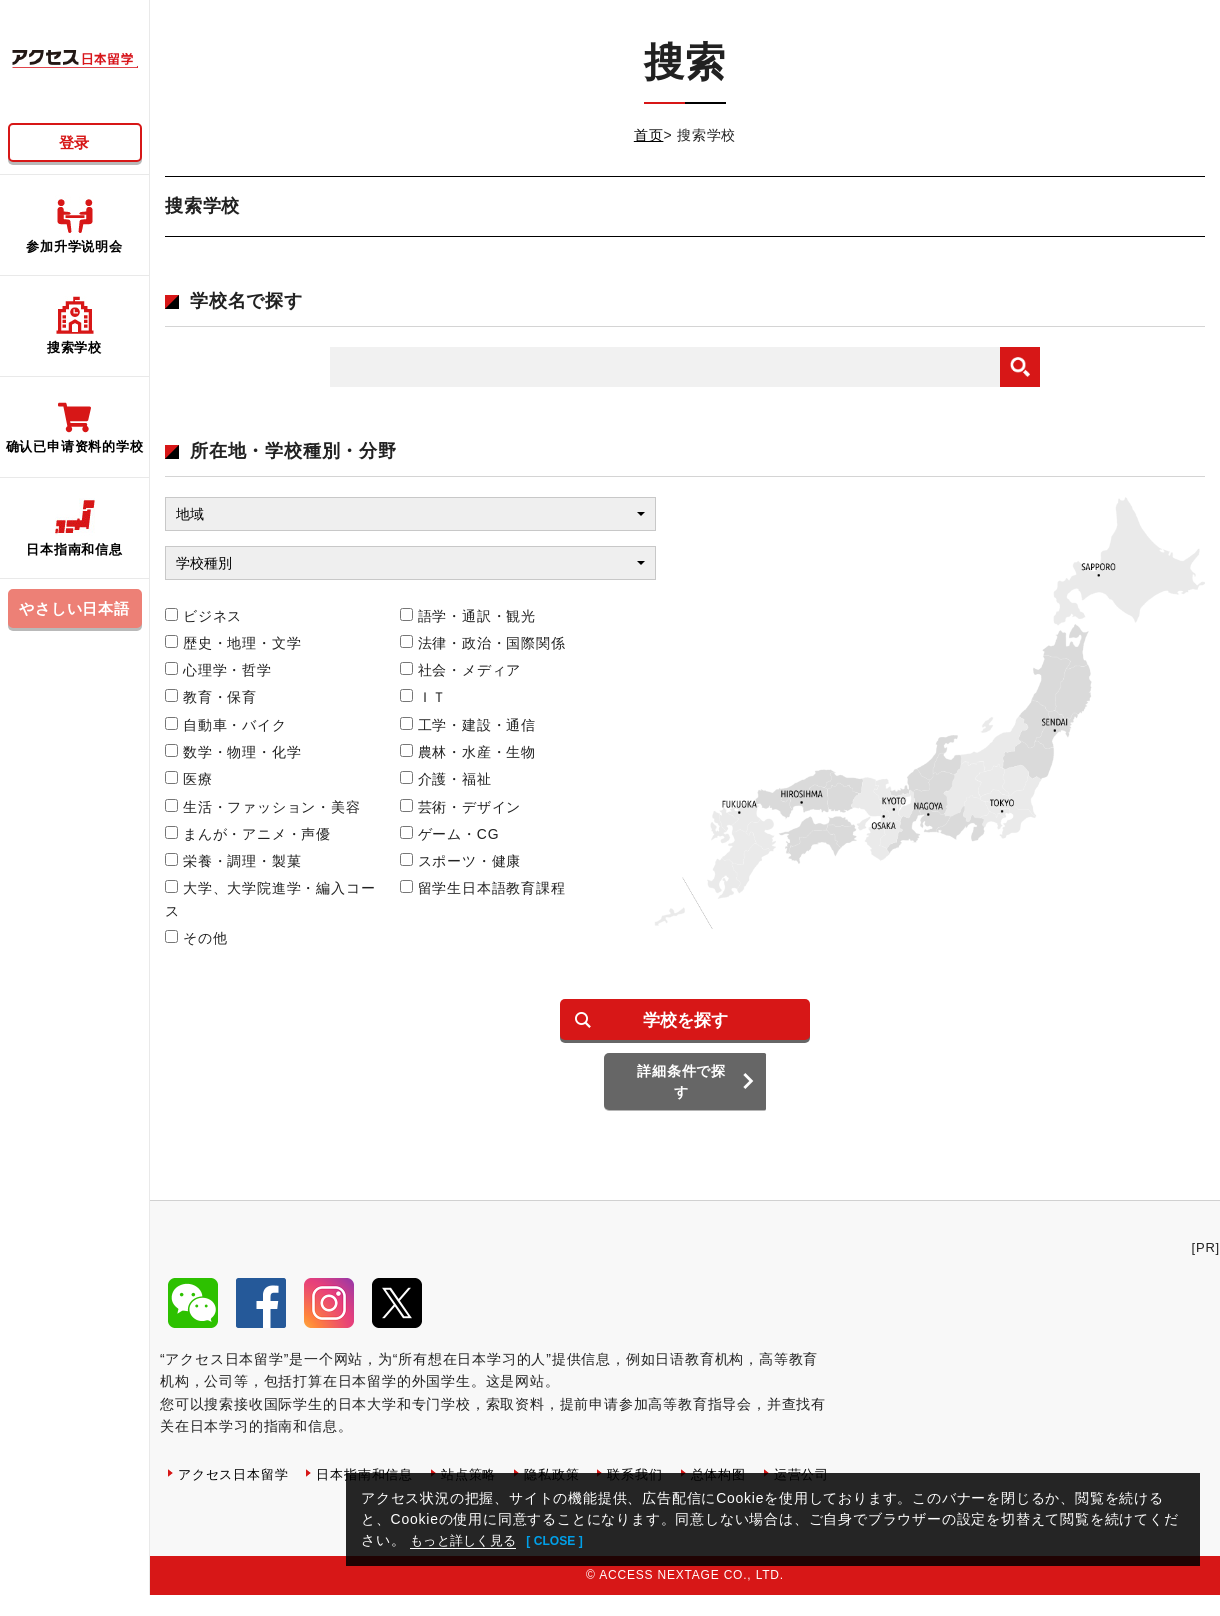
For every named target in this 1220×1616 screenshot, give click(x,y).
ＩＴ (424, 697)
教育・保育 (211, 697)
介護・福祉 (446, 779)
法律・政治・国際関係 (483, 643)
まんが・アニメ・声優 (248, 834)
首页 (649, 135)
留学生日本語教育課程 (483, 888)
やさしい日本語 (74, 608)
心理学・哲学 (218, 670)
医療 (189, 779)
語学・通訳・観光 (468, 616)
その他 (196, 938)
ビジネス (203, 616)
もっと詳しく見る (469, 1540)
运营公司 (207, 1518)
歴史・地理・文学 (233, 643)
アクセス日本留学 (237, 1489)
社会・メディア (461, 670)
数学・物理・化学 (233, 752)
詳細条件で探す (685, 1103)
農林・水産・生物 (468, 752)
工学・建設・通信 (468, 725)
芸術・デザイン (461, 807)
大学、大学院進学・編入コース (270, 899)
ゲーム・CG (450, 834)
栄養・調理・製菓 (233, 861)
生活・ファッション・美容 (263, 807)
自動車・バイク (226, 725)
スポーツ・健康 (461, 861)
